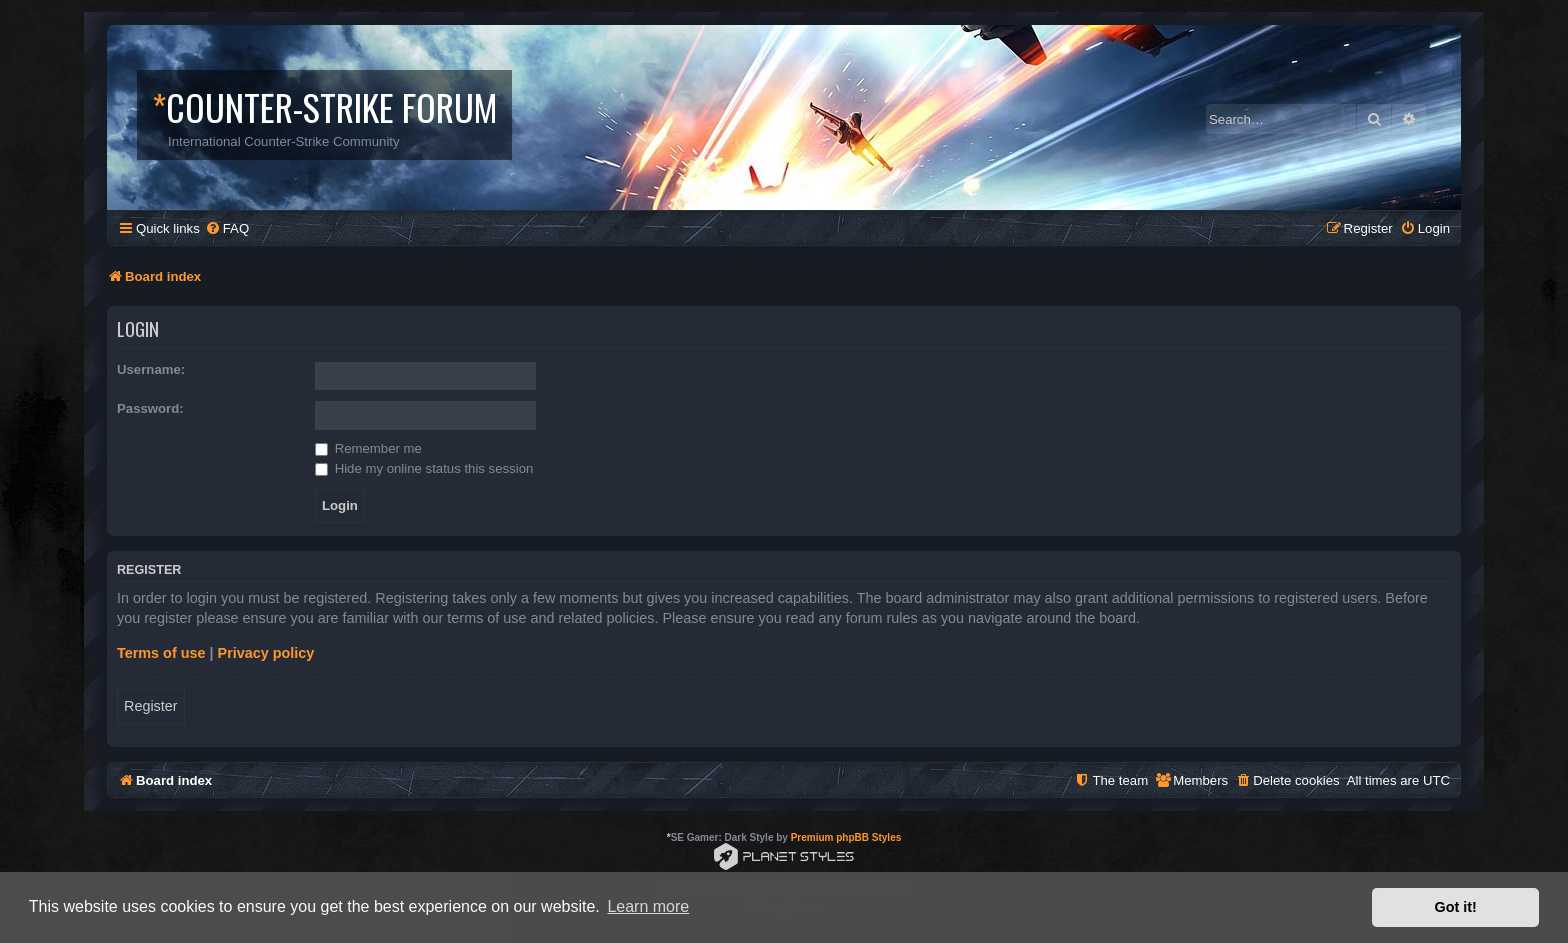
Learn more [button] (648, 906)
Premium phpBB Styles (846, 837)
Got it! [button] (1456, 907)
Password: (150, 408)
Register (151, 706)
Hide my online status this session (424, 468)
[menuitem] (227, 228)
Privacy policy (266, 653)
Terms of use (161, 653)
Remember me (368, 448)
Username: (151, 369)
